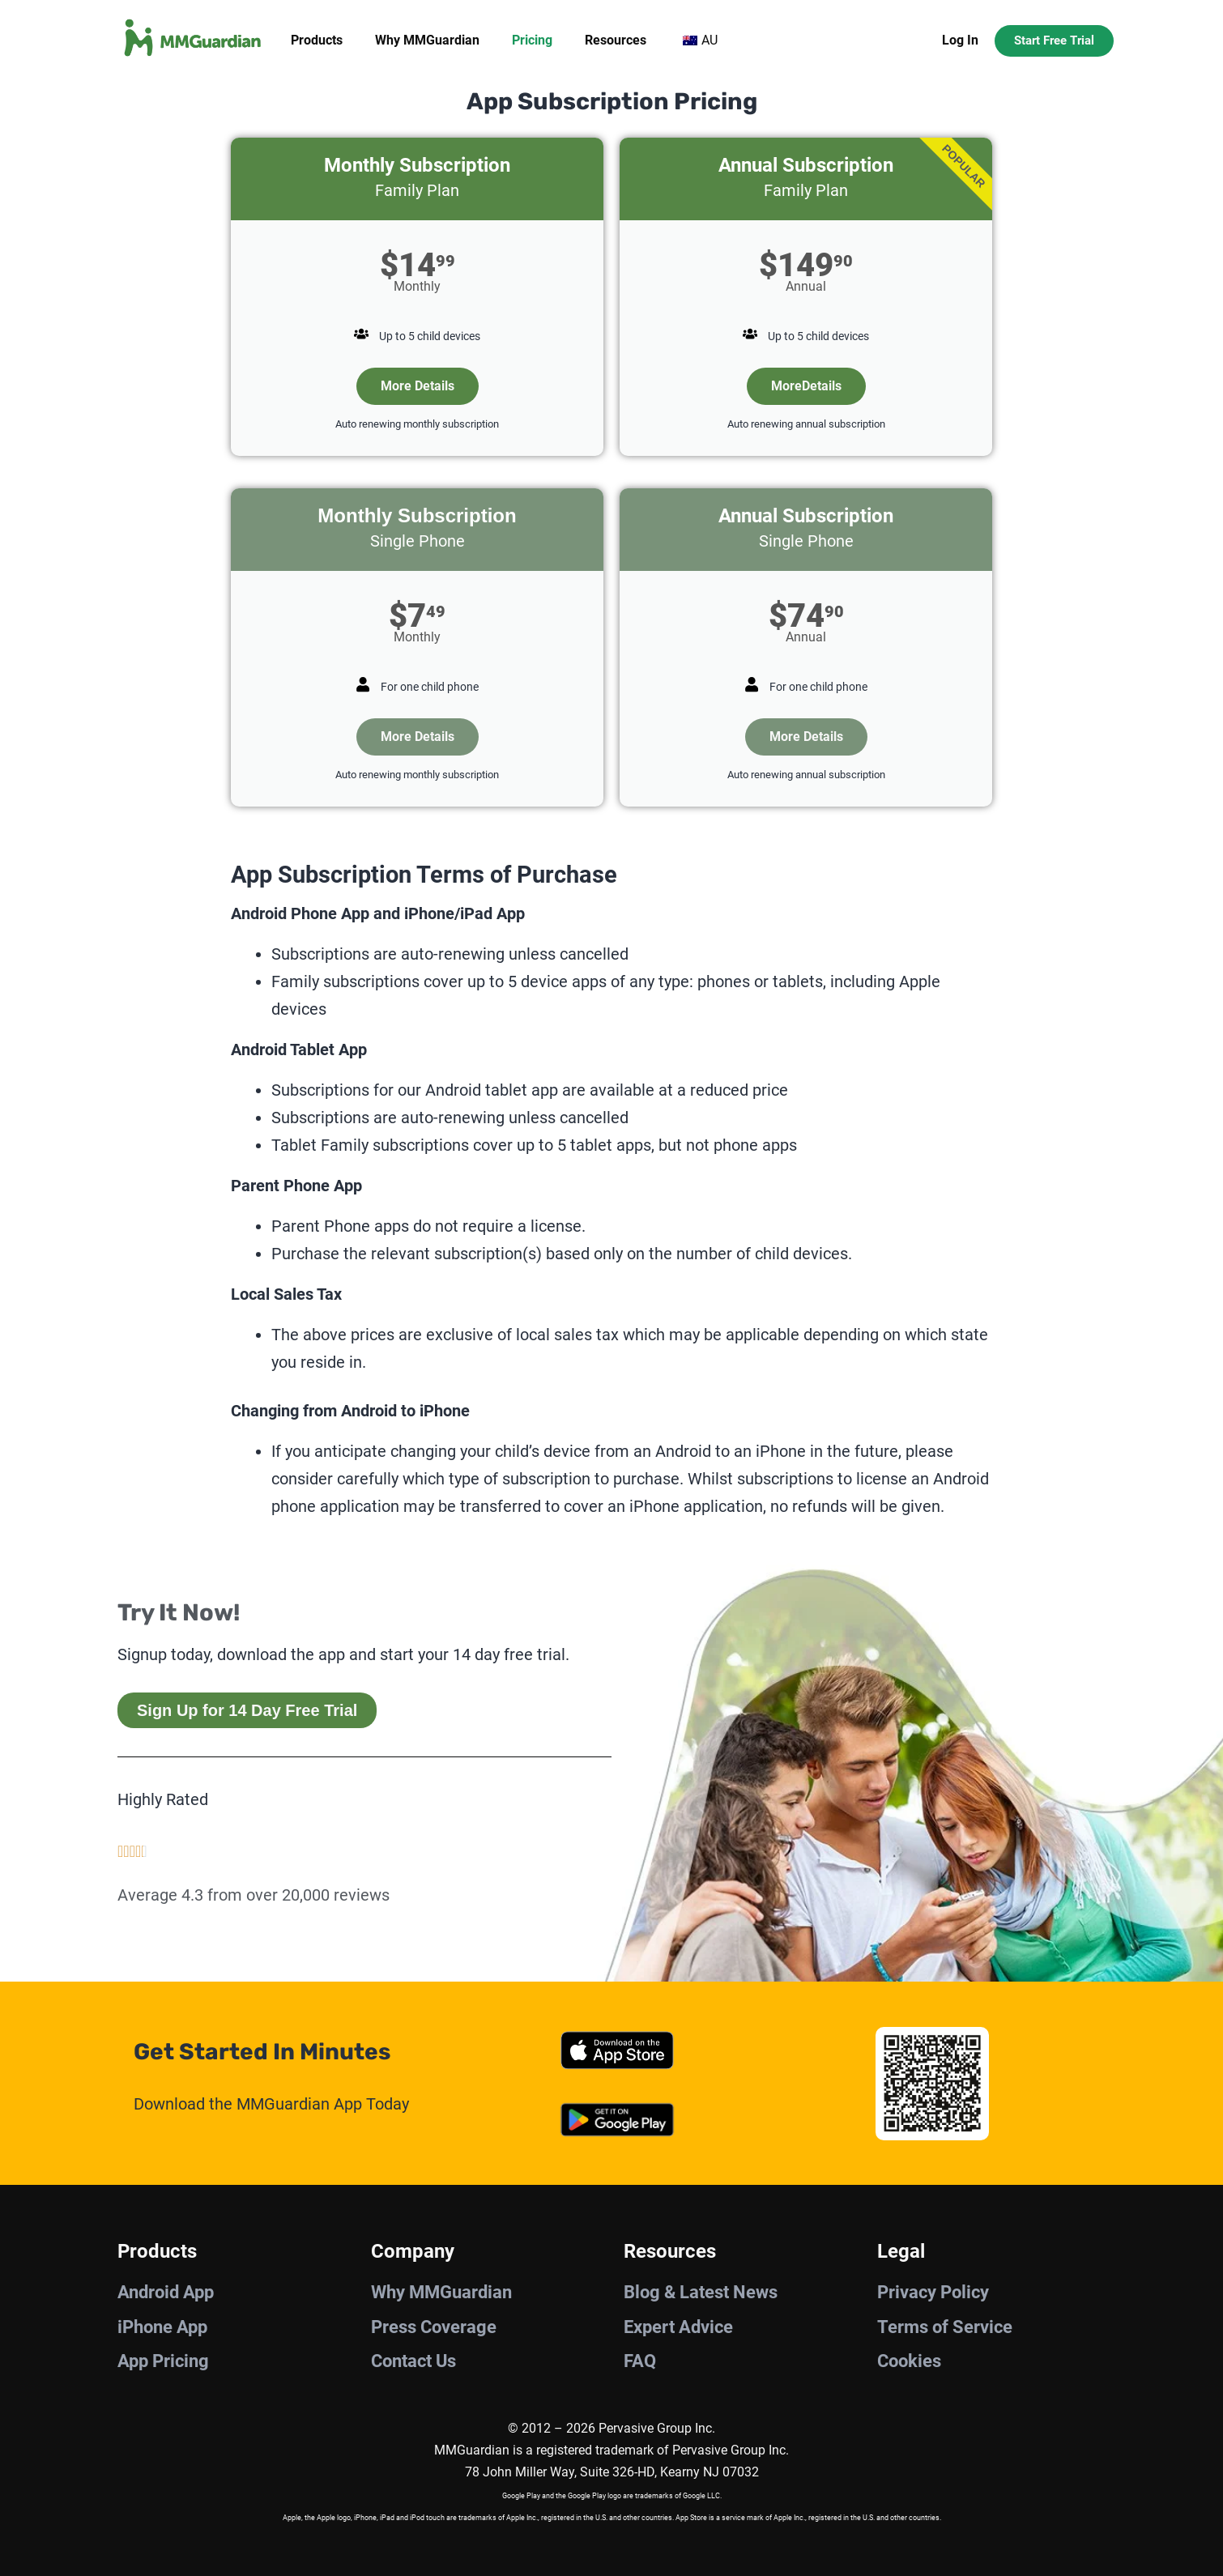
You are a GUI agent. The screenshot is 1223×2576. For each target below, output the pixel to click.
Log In (960, 40)
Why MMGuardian (427, 40)
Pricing (532, 40)
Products (317, 40)
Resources (615, 40)
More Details (417, 386)
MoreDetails (806, 386)
